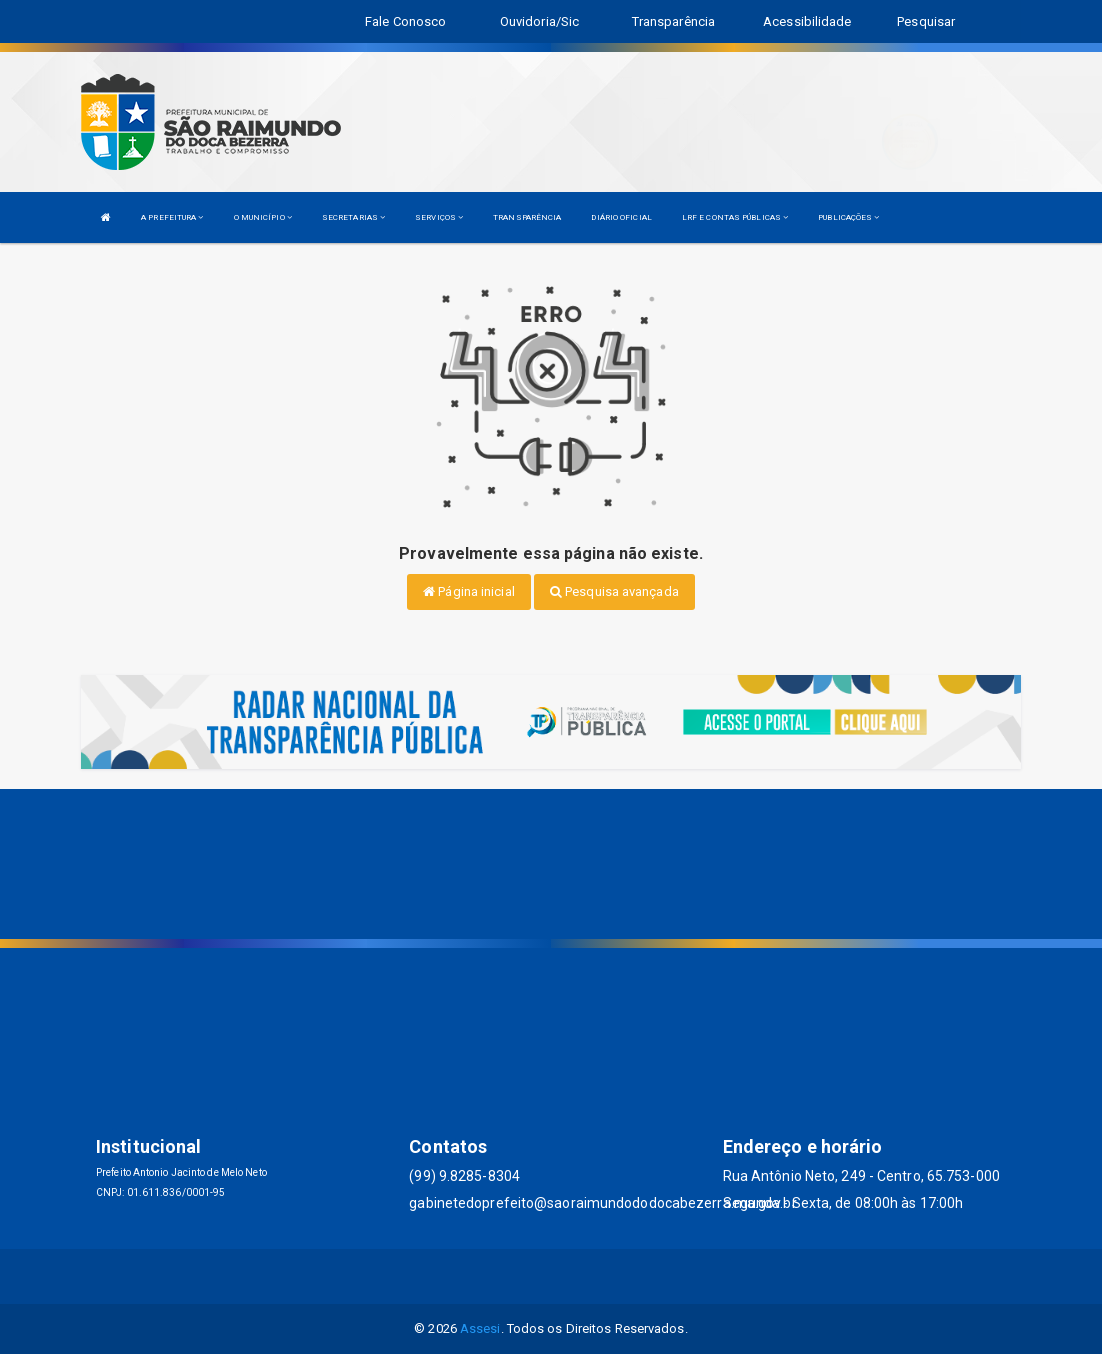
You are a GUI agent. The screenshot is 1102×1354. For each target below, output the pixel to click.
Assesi (480, 1328)
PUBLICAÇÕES (848, 217)
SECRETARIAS (353, 217)
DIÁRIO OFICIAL (621, 217)
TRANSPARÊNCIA (527, 217)
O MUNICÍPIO (263, 217)
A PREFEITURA (172, 217)
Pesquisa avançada (614, 591)
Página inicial (469, 591)
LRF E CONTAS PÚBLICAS (735, 217)
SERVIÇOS (439, 217)
